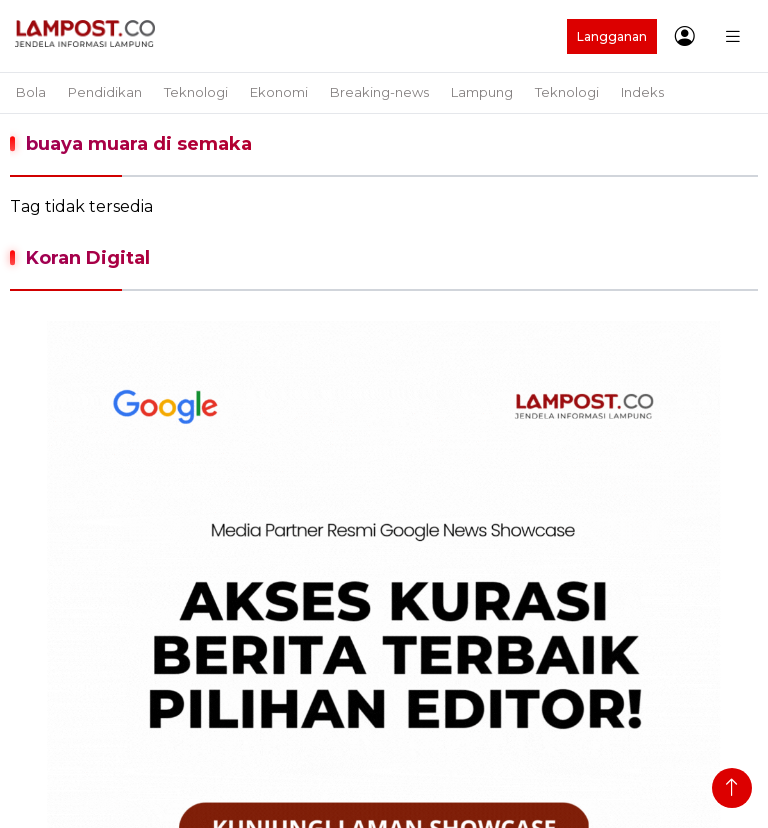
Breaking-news (379, 92)
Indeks (642, 92)
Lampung (482, 92)
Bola (31, 92)
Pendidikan (105, 92)
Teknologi (196, 92)
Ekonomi (279, 92)
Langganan (612, 36)
